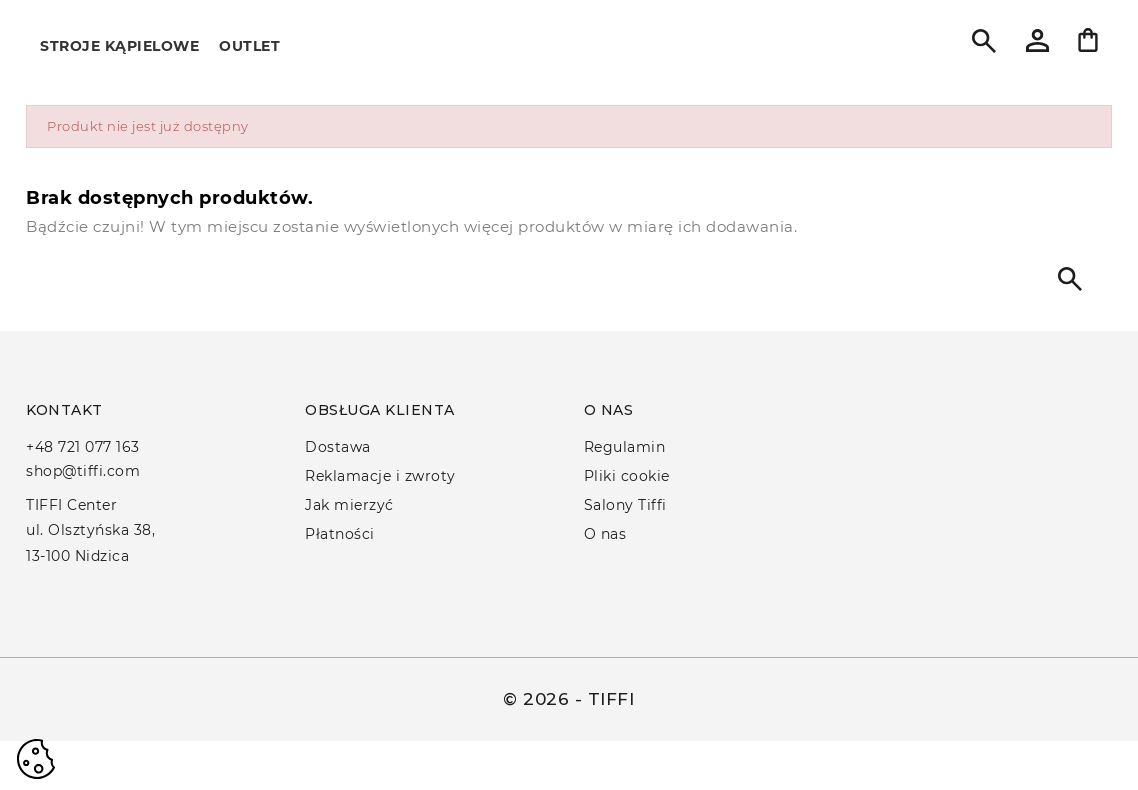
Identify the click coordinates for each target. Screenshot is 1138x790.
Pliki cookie (627, 476)
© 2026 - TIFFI (568, 699)
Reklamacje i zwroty (380, 476)
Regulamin (625, 447)
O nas (605, 534)
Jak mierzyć (349, 505)
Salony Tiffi (625, 505)
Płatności (340, 534)
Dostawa (338, 447)
